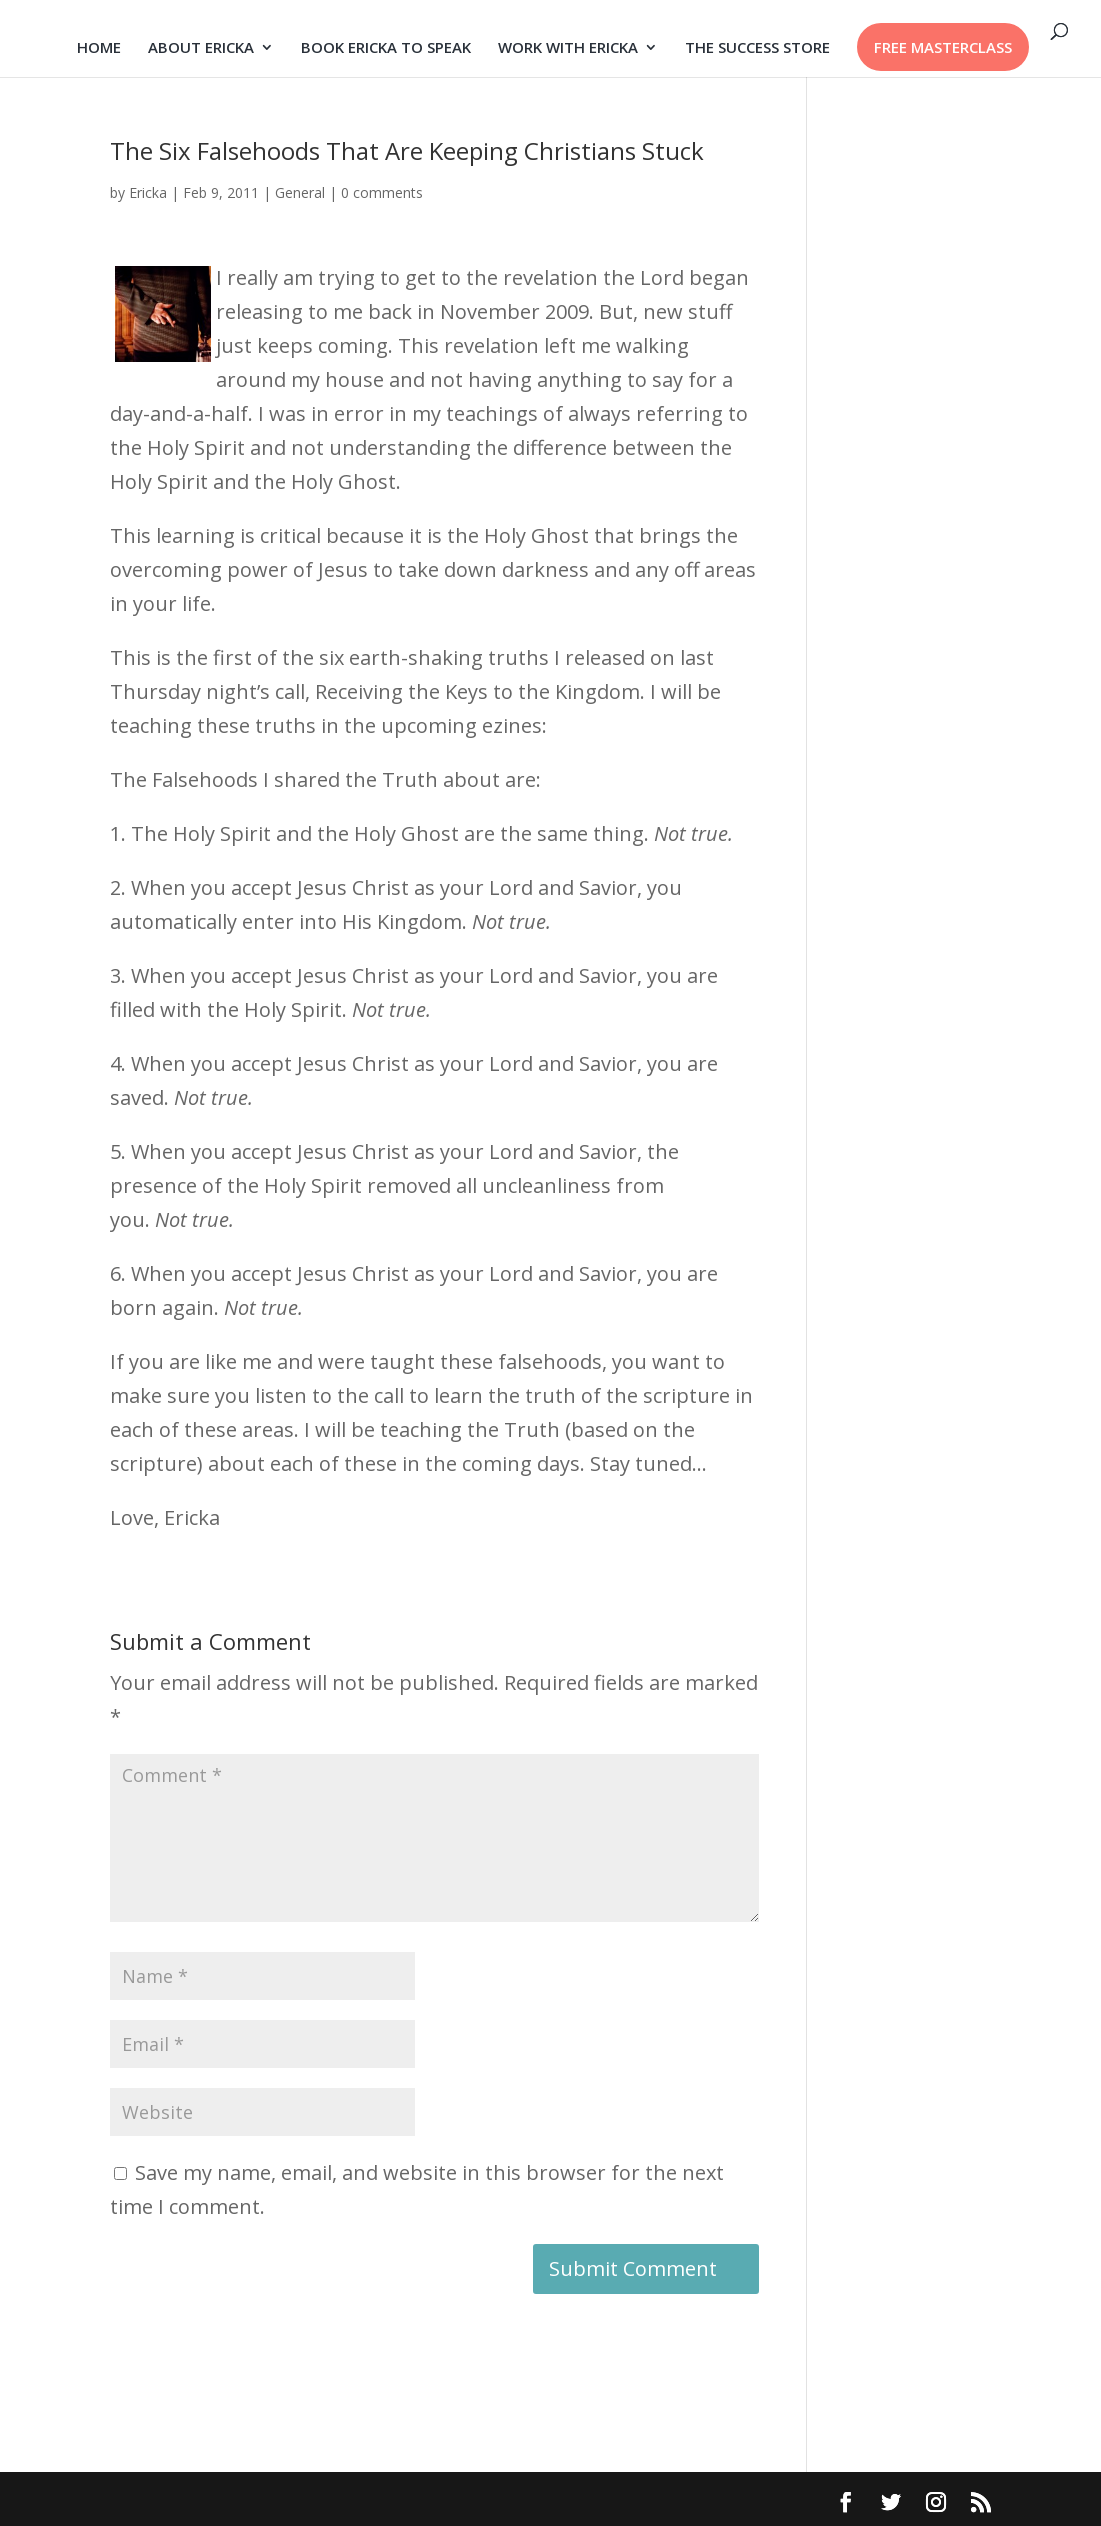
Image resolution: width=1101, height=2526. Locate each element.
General (300, 192)
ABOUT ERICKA (201, 48)
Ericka (148, 192)
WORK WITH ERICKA (568, 48)
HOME (99, 48)
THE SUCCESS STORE (757, 48)
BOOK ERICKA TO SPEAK (386, 48)
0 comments (382, 192)
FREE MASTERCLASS (943, 47)
